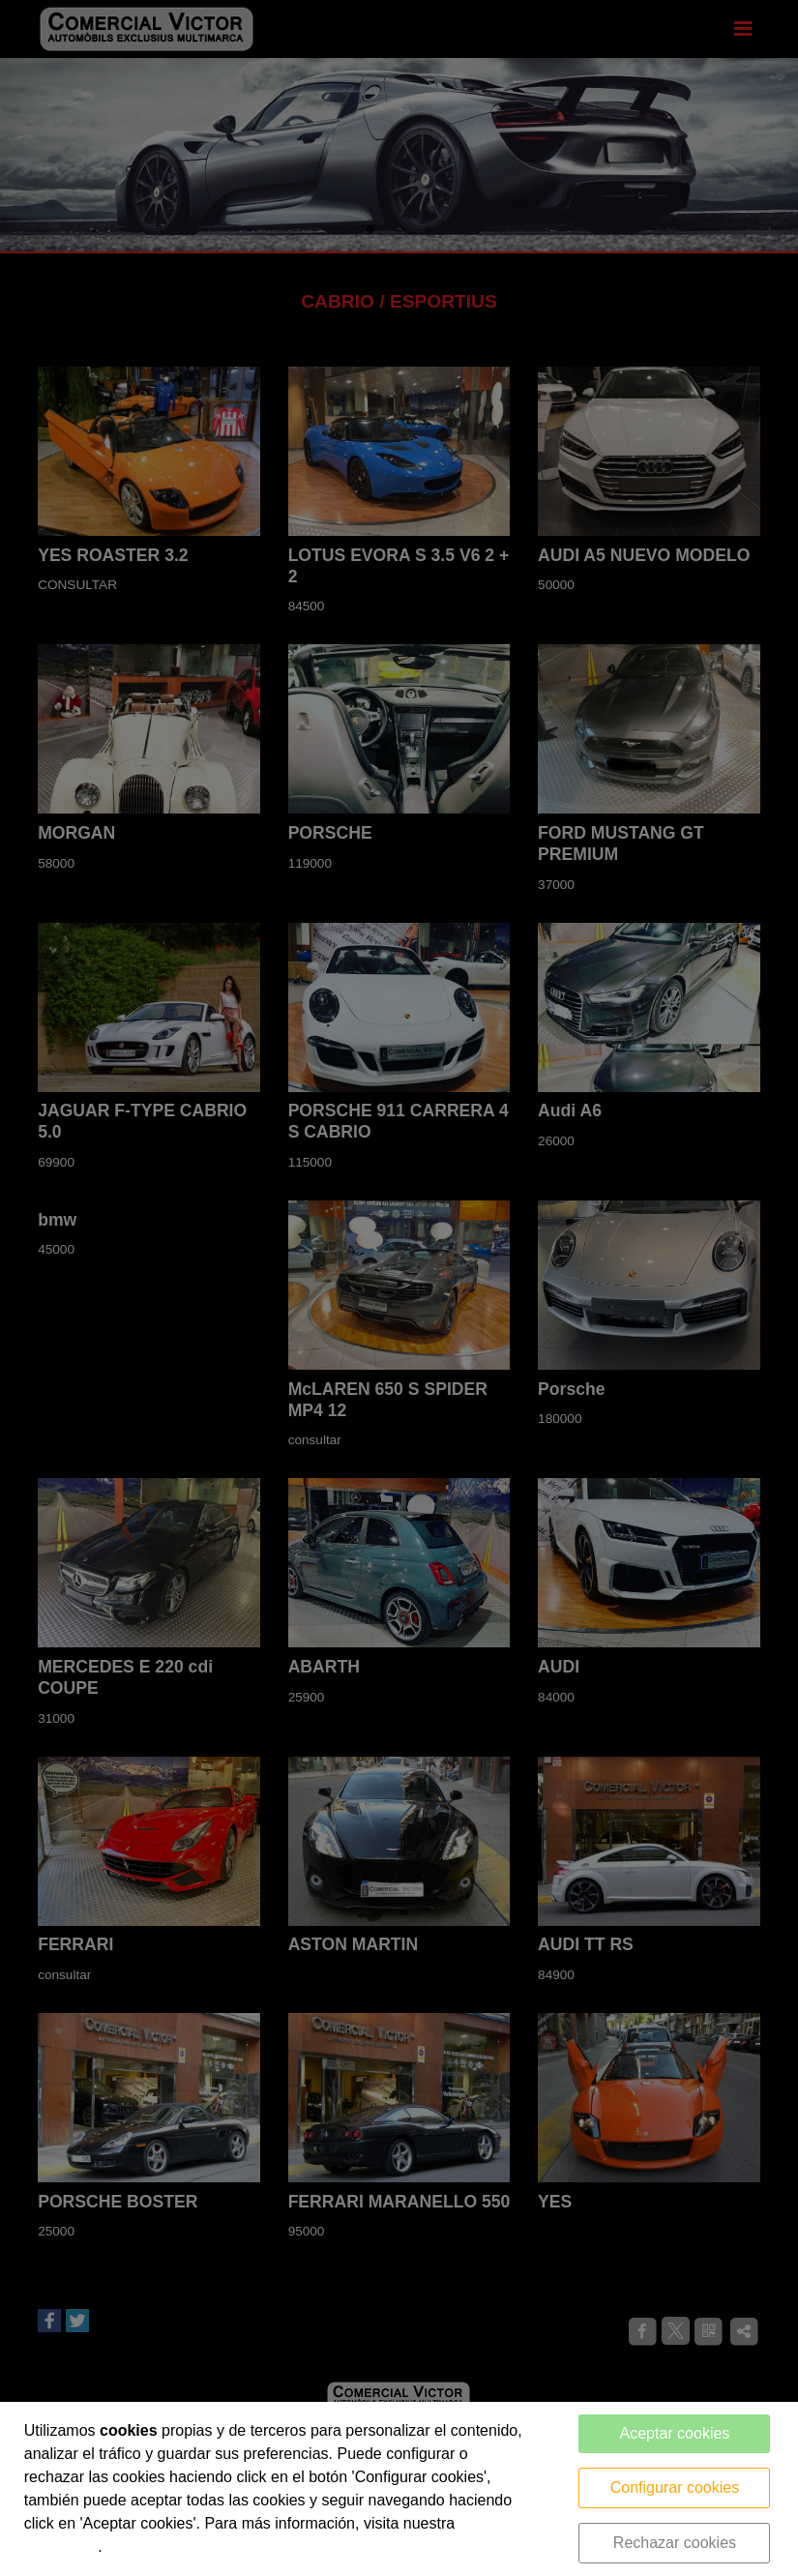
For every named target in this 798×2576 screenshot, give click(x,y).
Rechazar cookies (674, 2542)
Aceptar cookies (675, 2433)
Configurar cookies (674, 2487)
